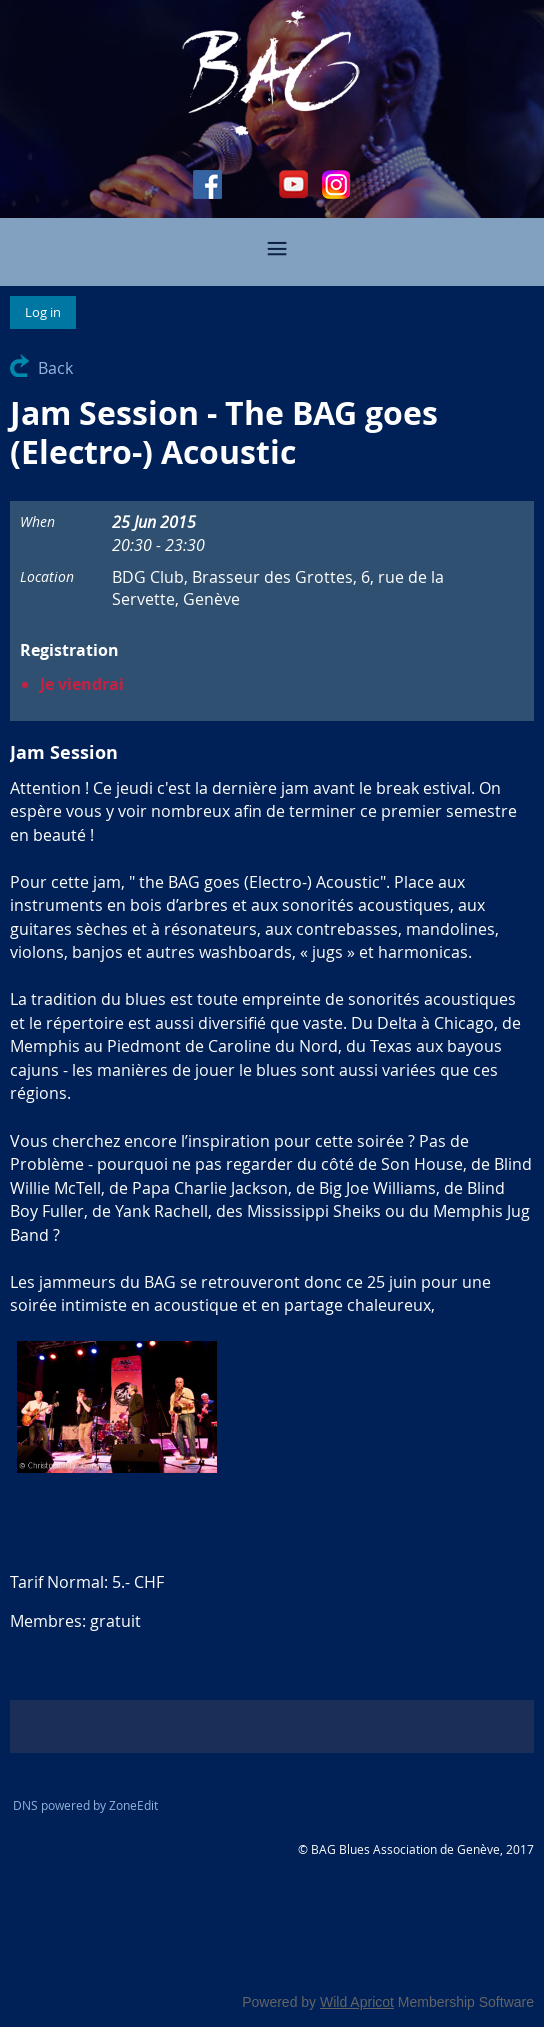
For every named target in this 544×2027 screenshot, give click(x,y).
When (37, 521)
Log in (43, 312)
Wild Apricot (357, 2002)
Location (47, 576)
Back (55, 368)
